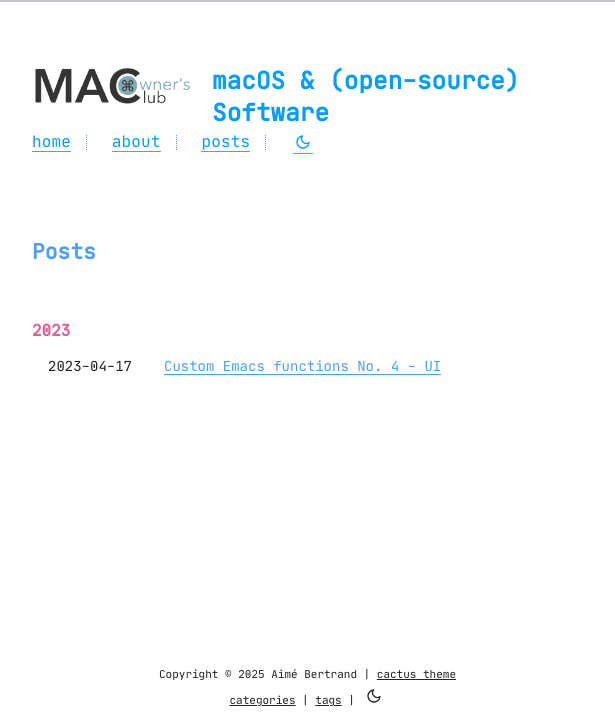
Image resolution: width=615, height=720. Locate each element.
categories (262, 700)
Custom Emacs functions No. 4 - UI (302, 366)
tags (328, 700)
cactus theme (416, 674)
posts (225, 142)
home (51, 142)
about (136, 142)
